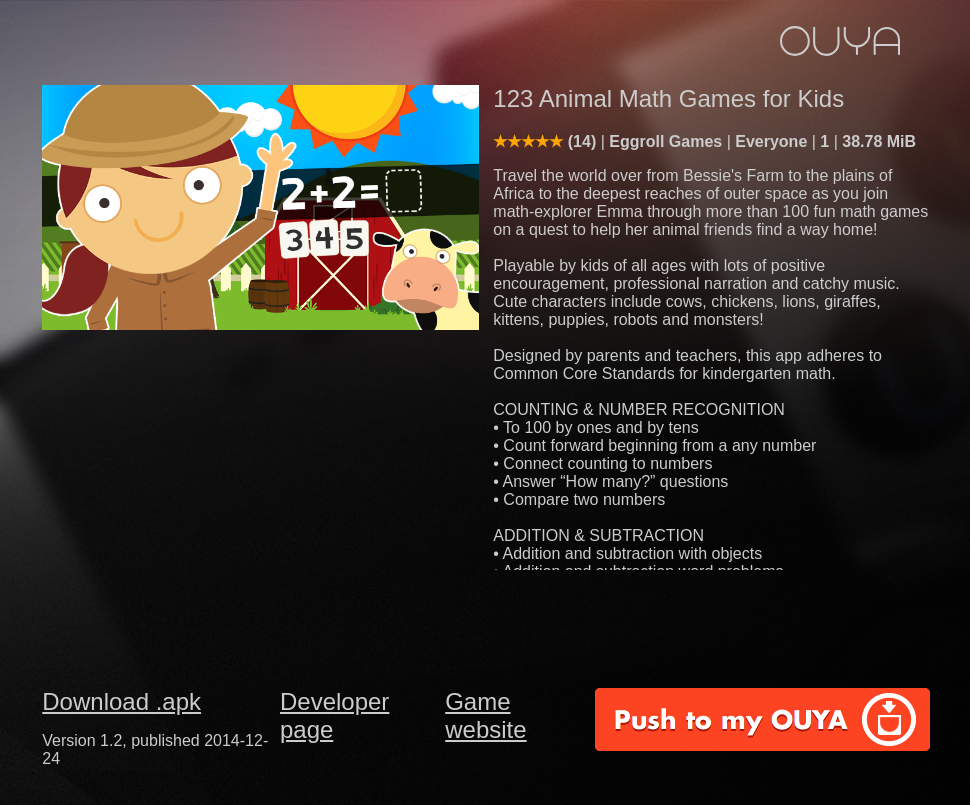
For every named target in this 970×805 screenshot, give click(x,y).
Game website (485, 715)
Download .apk (121, 701)
